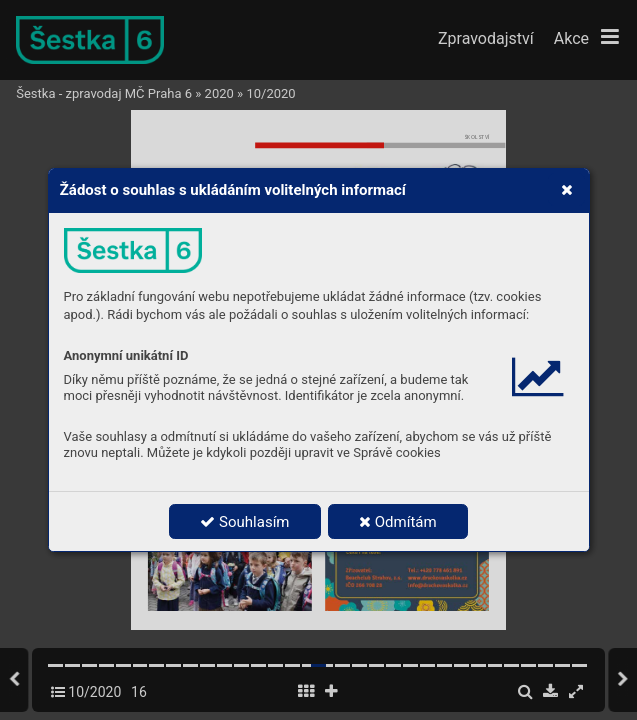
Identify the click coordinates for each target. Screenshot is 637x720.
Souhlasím (244, 522)
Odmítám (398, 522)
